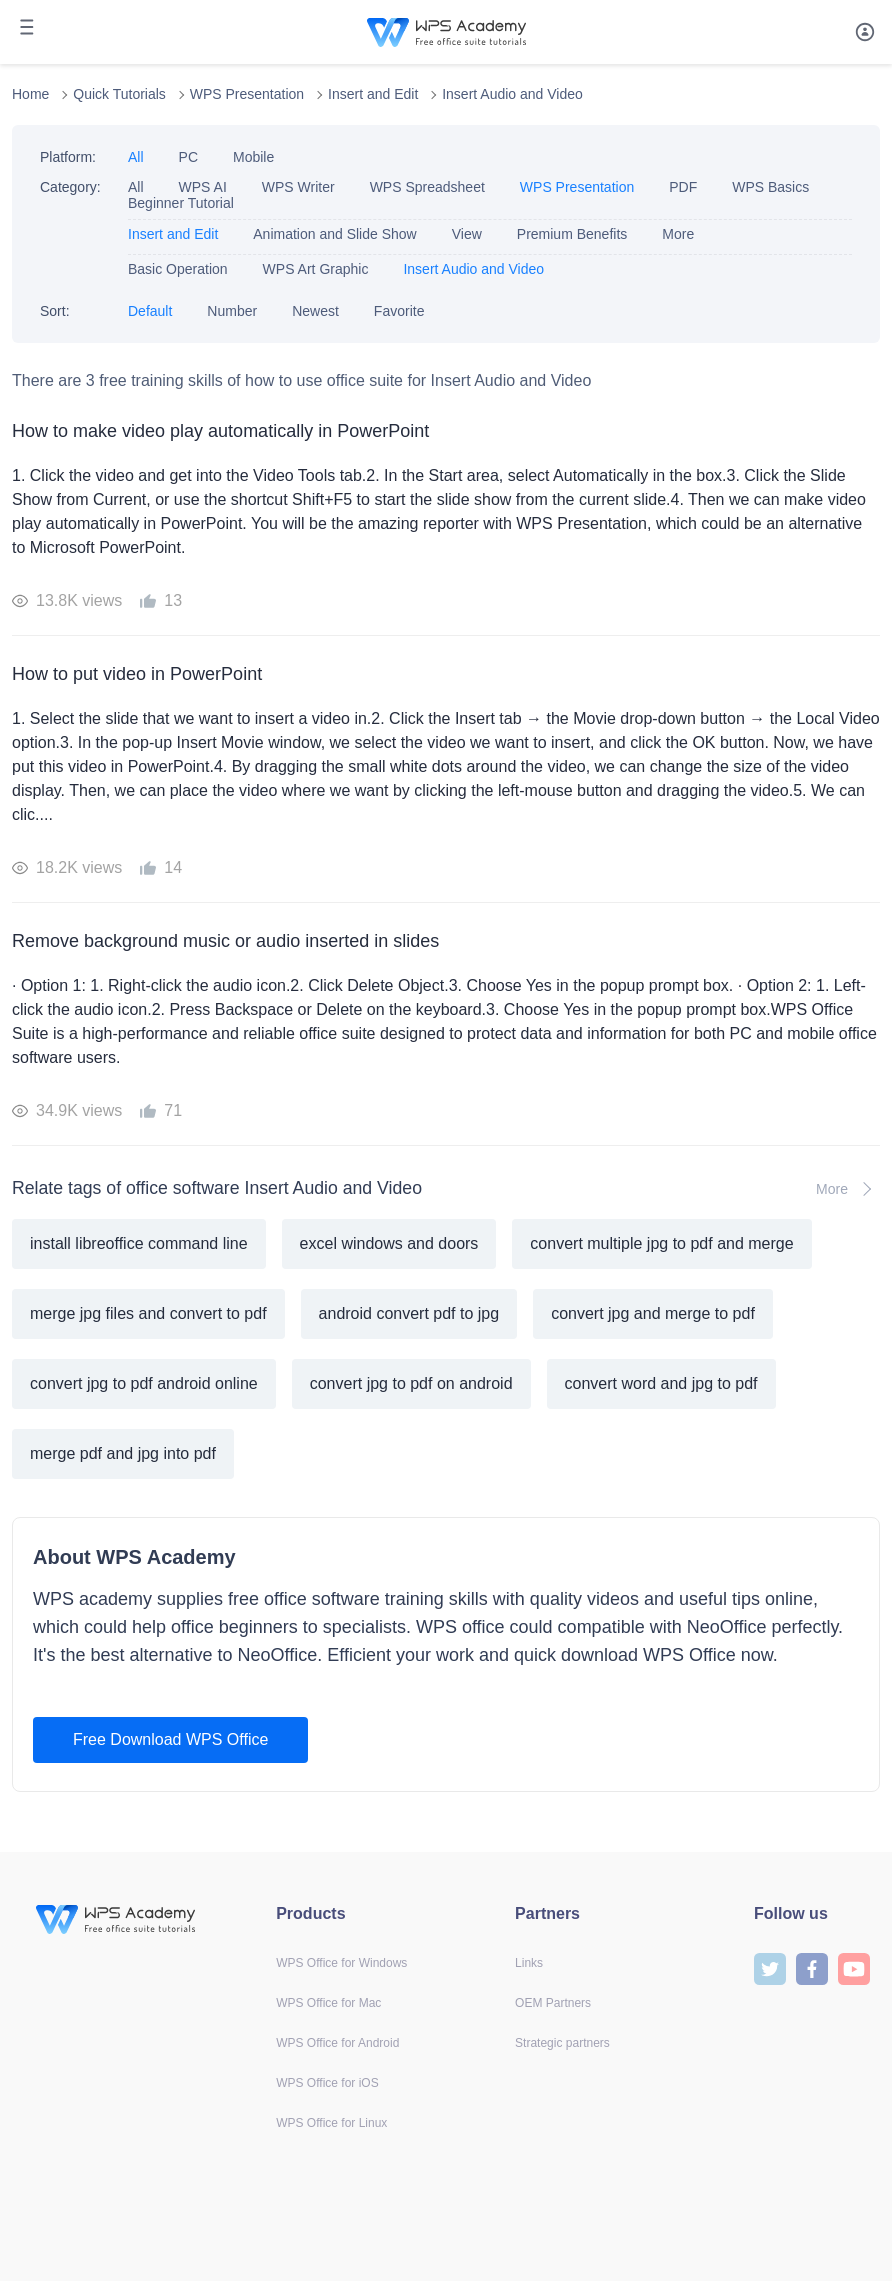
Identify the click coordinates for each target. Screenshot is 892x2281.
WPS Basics (770, 187)
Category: (70, 187)
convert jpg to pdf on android (411, 1383)
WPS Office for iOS (327, 2083)
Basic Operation (178, 269)
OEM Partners (553, 2003)
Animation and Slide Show (334, 234)
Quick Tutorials (119, 94)
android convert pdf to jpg (409, 1313)
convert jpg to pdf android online (144, 1383)
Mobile (253, 157)
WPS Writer (298, 187)
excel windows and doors (389, 1243)
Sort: (55, 311)
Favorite (399, 311)
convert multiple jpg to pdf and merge (661, 1243)
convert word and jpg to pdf (661, 1383)
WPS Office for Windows (341, 1963)
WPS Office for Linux (331, 2123)
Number (232, 311)
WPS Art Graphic (316, 269)
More (678, 234)
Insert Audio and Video (512, 94)
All (136, 157)
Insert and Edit (373, 94)
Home (30, 94)
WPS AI (203, 187)
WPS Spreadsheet (427, 187)
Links (529, 1963)
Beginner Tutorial (181, 203)
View (467, 234)
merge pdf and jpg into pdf (123, 1453)
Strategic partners (562, 2043)
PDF (683, 187)
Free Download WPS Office (170, 1739)
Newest (315, 311)
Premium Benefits (572, 234)
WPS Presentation (247, 94)
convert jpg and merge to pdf (653, 1313)
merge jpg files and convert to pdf (148, 1313)
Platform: (68, 157)
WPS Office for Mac (328, 2003)
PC (188, 157)
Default (150, 311)
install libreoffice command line (139, 1243)
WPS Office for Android (337, 2043)
